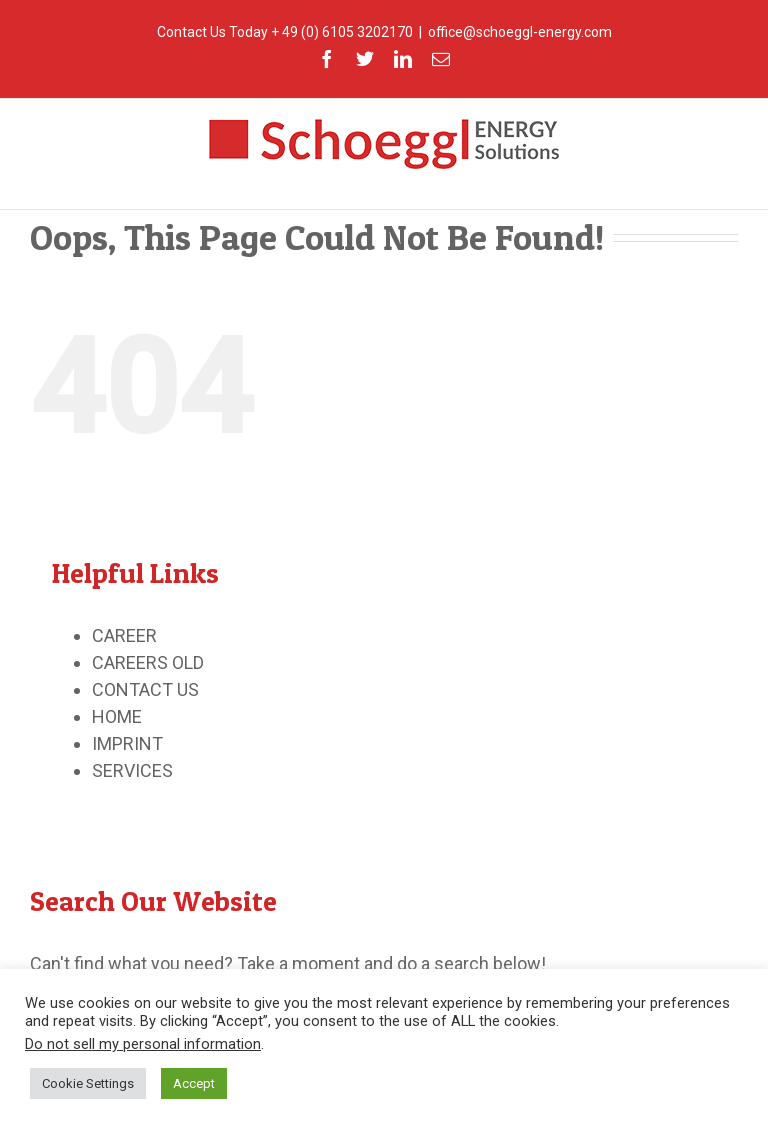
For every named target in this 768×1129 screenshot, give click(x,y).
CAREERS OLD (148, 662)
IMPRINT (127, 743)
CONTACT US (145, 689)
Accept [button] (194, 1083)
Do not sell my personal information (143, 1044)
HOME (117, 716)
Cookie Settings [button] (88, 1083)
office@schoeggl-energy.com (520, 32)
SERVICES (132, 770)
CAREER (124, 635)
